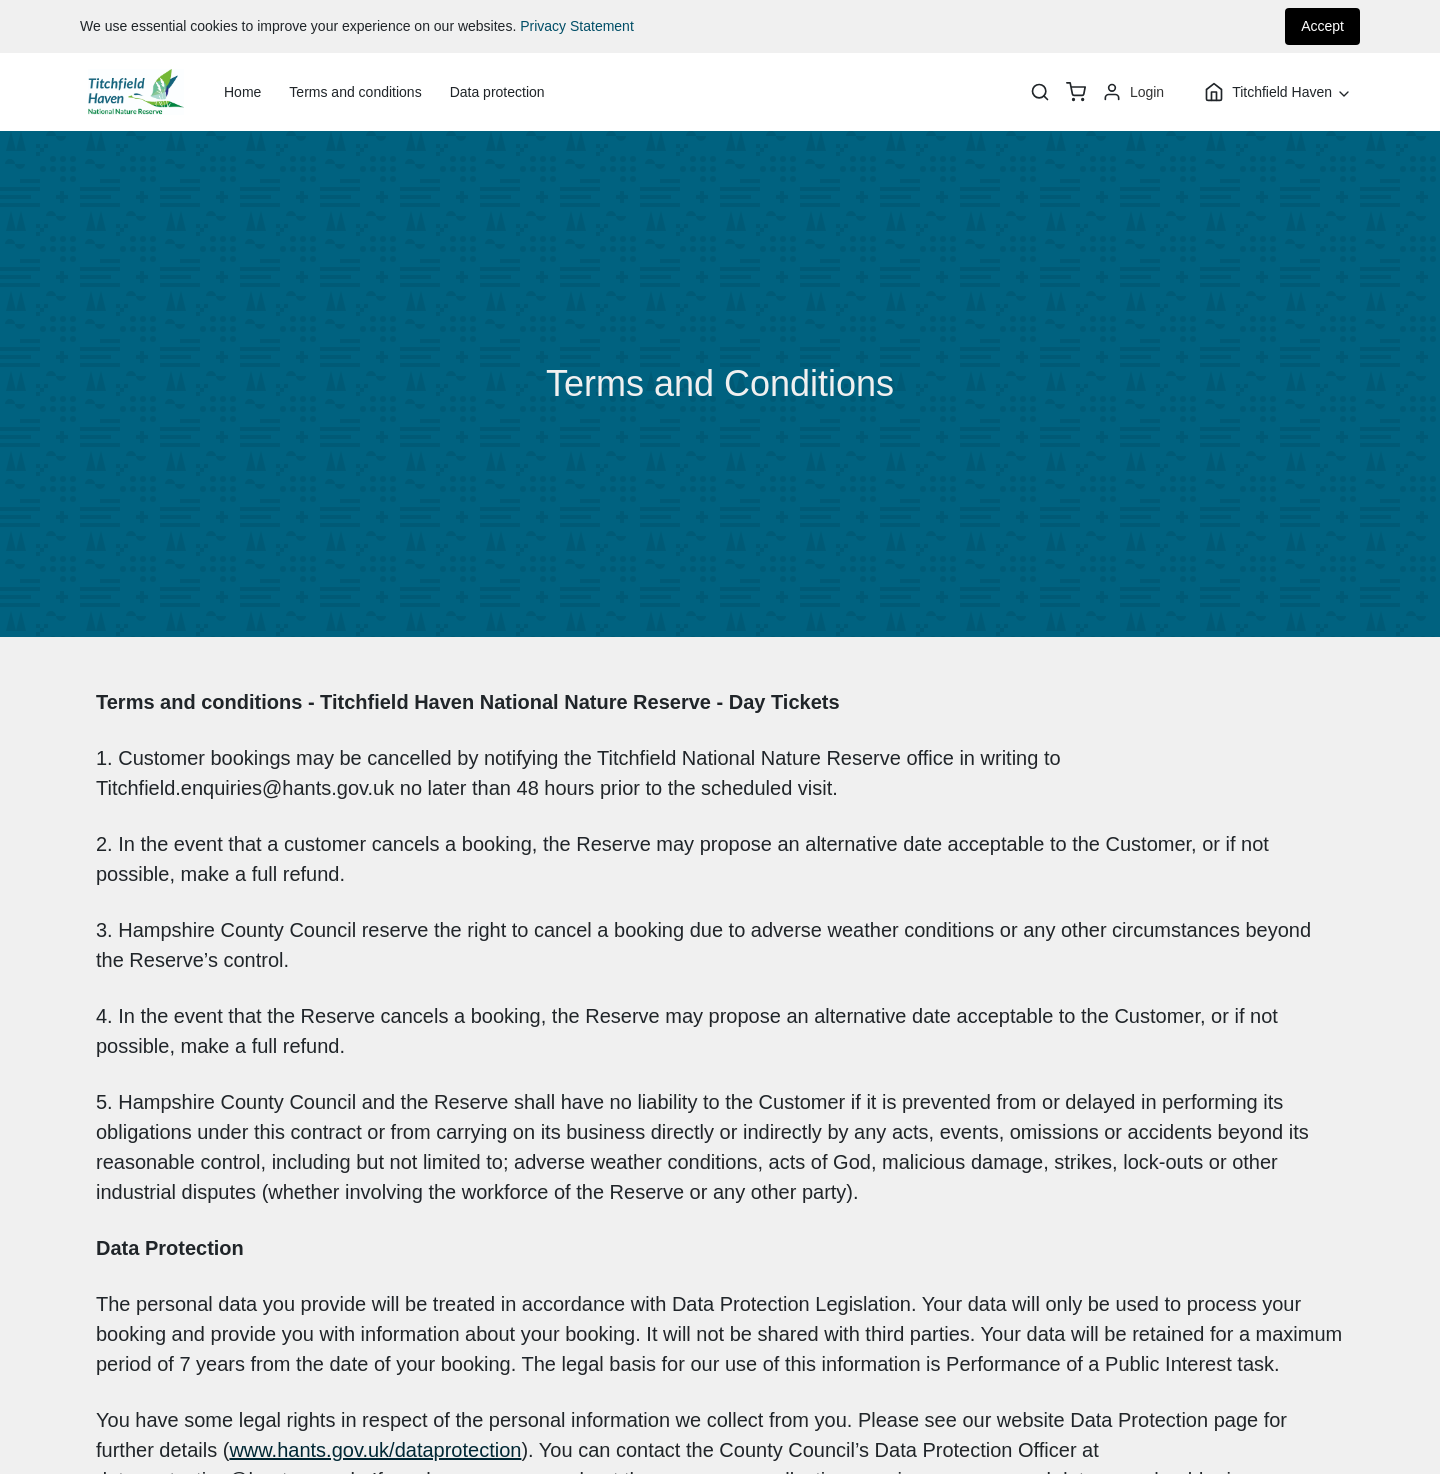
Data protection (497, 92)
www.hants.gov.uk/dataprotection (375, 1450)
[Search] (1040, 92)
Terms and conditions (355, 92)
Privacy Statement (577, 26)
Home (242, 92)
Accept (1322, 26)
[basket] (1076, 92)
